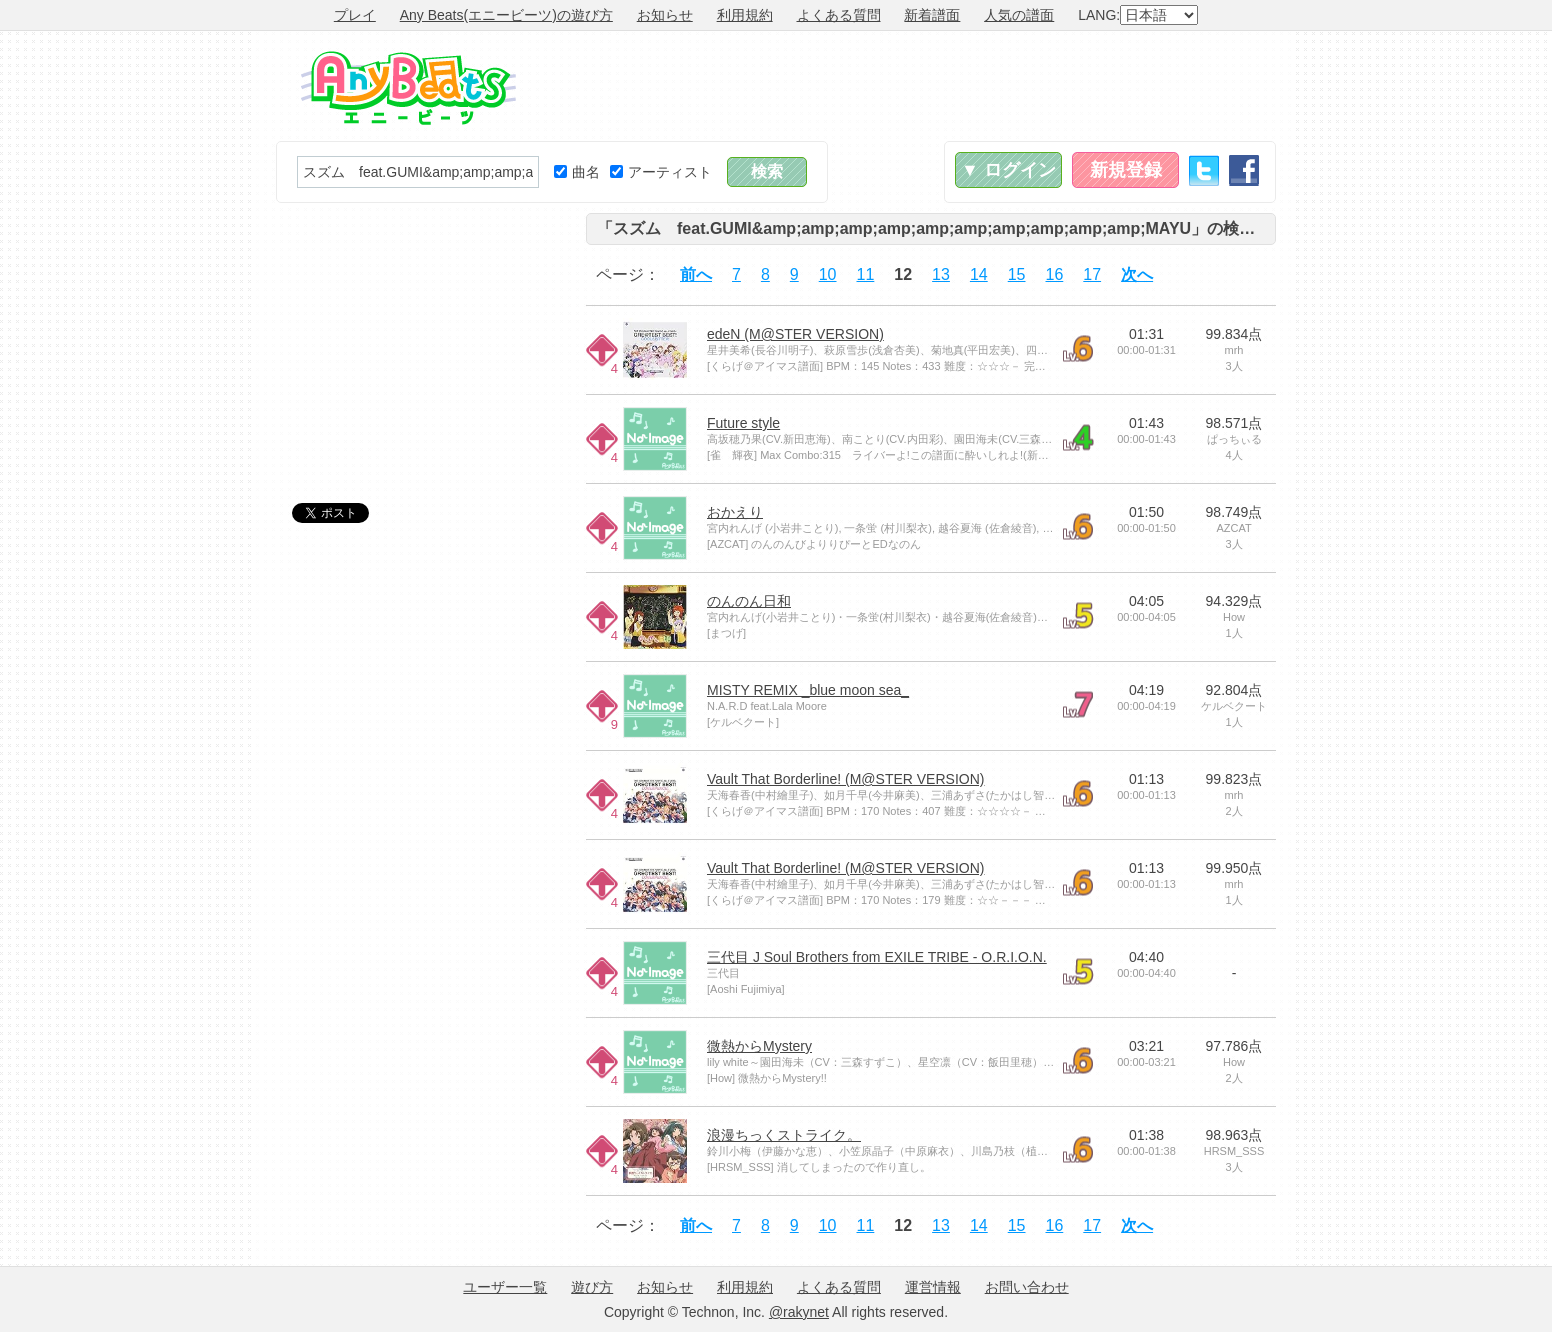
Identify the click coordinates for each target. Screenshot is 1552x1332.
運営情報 (933, 1287)
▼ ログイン (1008, 170)
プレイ (355, 15)
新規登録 (1126, 170)
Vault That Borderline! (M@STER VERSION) (845, 779)
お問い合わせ (1027, 1287)
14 (979, 274)
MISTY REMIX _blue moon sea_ (808, 690)
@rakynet (799, 1312)
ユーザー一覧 (505, 1287)
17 (1092, 274)
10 (828, 274)
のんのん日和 (749, 601)
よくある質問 (839, 15)
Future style (743, 423)
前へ (696, 274)
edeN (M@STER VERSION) (795, 334)
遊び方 (592, 1287)
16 (1055, 274)
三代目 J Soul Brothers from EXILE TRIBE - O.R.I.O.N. (877, 957)
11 (866, 274)
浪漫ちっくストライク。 (784, 1135)
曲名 (577, 172)
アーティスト (661, 172)
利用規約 (745, 15)
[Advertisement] (912, 86)
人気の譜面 (1019, 15)
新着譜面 (932, 15)
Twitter (1204, 170)
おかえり (735, 512)
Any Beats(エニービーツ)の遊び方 (506, 15)
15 (1017, 274)
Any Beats (408, 88)
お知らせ (665, 15)
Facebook (1244, 170)
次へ (1137, 274)
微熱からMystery (759, 1046)
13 (941, 274)
